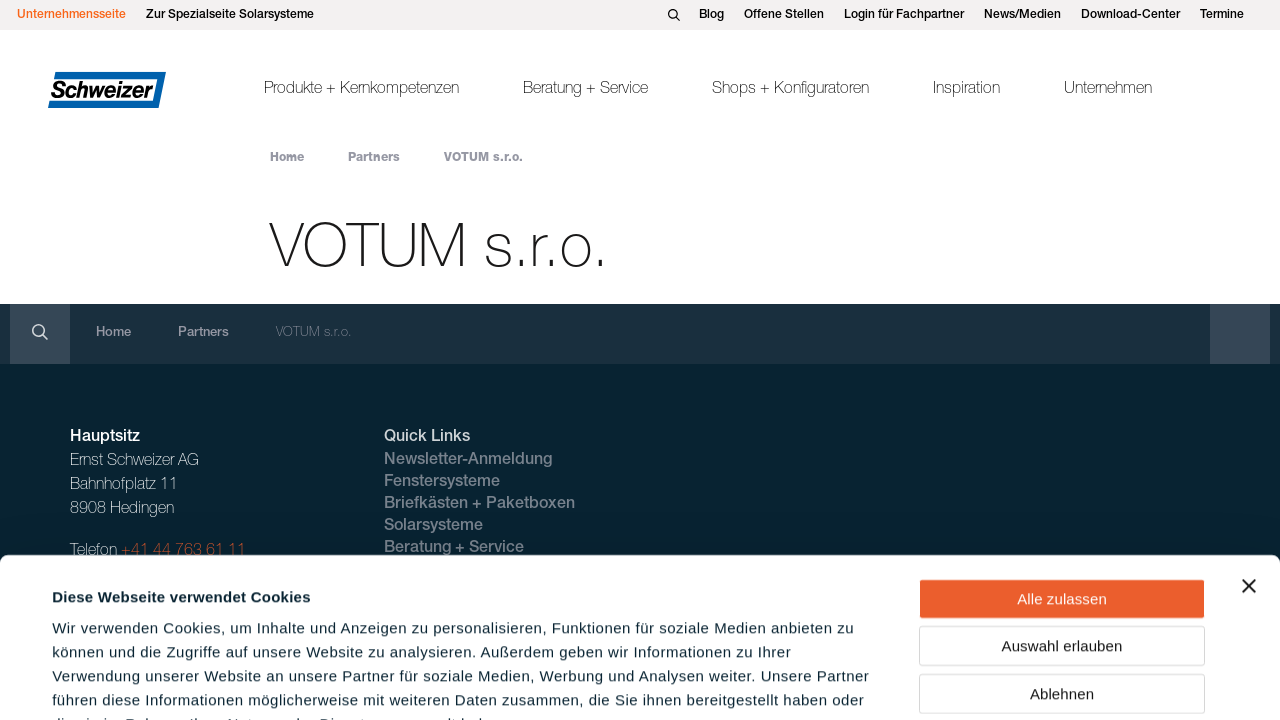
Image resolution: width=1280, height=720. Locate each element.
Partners (374, 158)
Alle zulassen (1062, 474)
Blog (711, 15)
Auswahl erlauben (1062, 522)
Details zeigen (853, 680)
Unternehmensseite (71, 15)
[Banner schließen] (1249, 462)
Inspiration (966, 90)
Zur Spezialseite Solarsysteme (230, 15)
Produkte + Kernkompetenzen (361, 90)
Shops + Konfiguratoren (790, 90)
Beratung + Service (585, 90)
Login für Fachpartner (904, 15)
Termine (1222, 15)
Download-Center (1130, 15)
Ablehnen (1062, 569)
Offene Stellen (784, 15)
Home (287, 158)
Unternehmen (1108, 90)
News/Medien (1022, 15)
